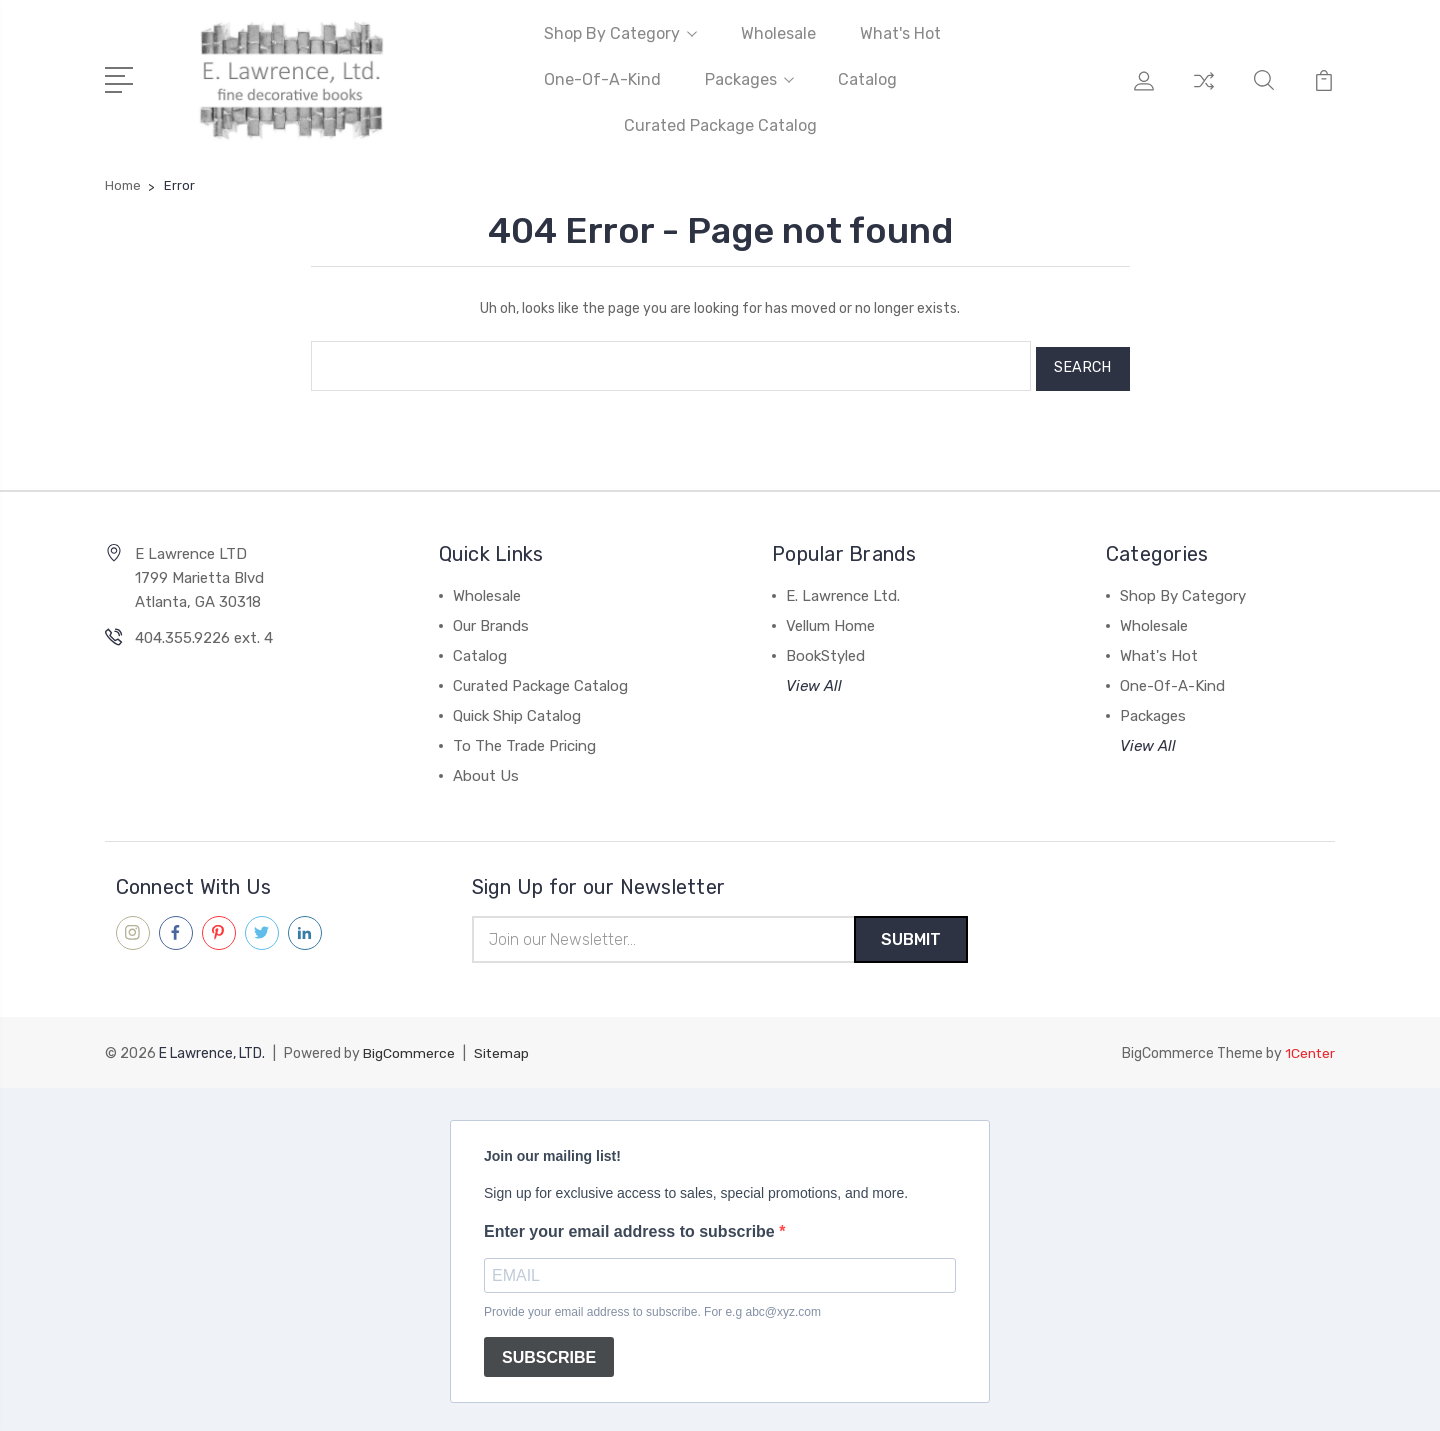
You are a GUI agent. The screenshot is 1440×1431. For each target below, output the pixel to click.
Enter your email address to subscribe (631, 1227)
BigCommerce (409, 1049)
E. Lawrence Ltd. (843, 590)
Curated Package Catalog (720, 125)
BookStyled (825, 650)
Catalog (867, 79)
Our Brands (491, 620)
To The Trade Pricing (524, 740)
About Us (486, 770)
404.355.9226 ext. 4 (204, 632)
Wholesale (778, 33)
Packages (749, 79)
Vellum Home (830, 620)
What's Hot (900, 33)
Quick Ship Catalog (517, 710)
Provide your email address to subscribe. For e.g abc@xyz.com (652, 1308)
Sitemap (502, 1049)
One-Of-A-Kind (602, 79)
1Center (1309, 1049)
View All (814, 680)
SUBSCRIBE (549, 1352)
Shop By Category (620, 33)
